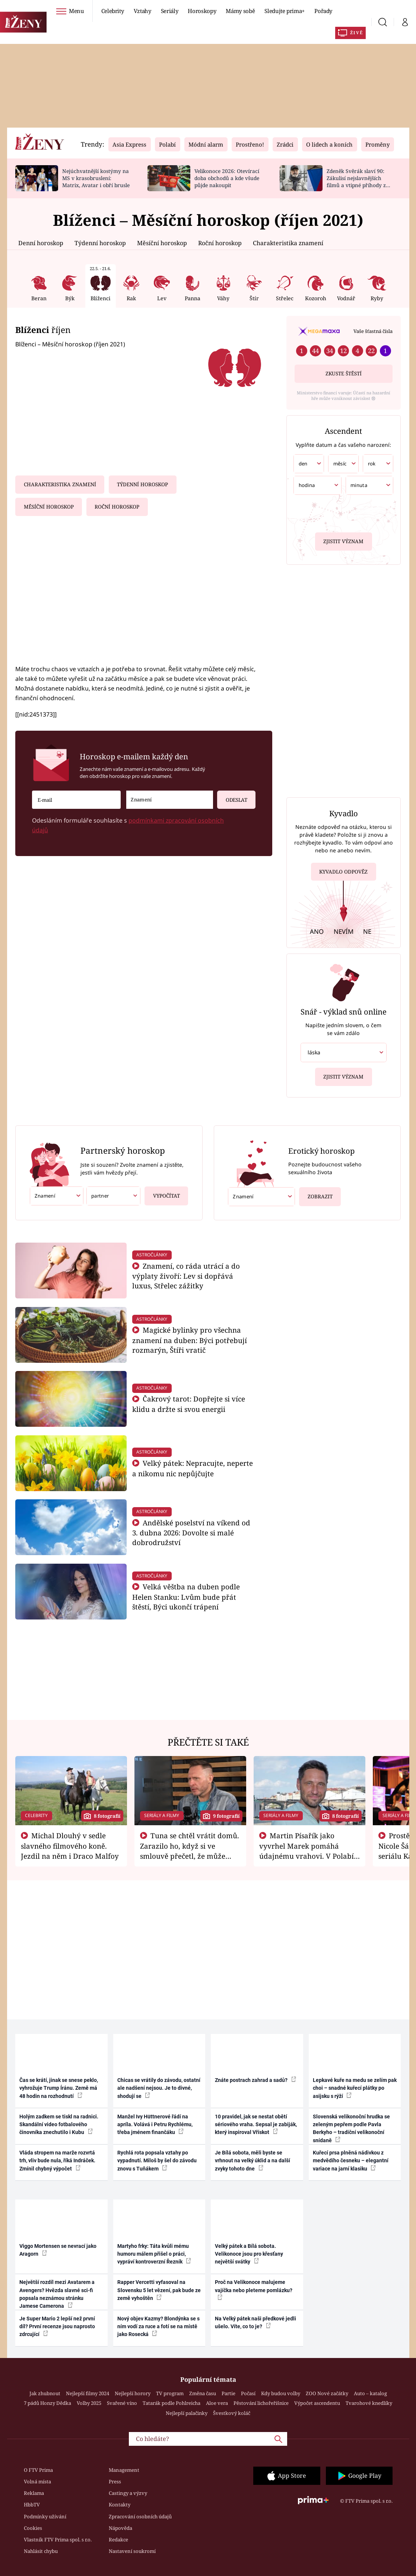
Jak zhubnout (44, 2393)
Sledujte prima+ (284, 11)
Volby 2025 (89, 2403)
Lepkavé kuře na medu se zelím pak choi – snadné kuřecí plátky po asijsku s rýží (355, 2088)
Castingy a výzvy (128, 2493)
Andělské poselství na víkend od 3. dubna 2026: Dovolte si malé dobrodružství (191, 1532)
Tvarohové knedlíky (369, 2403)
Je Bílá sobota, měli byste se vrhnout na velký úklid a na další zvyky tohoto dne (252, 2161)
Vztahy (142, 11)
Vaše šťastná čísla (373, 331)
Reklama (34, 2493)
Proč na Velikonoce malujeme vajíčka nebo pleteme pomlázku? (253, 2289)
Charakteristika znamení (288, 243)
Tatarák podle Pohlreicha (171, 2403)
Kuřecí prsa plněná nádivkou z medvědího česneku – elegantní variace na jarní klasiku (350, 2161)
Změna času (202, 2393)
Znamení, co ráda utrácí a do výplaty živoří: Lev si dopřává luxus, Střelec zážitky (186, 1276)
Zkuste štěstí (344, 373)
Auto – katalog (370, 2393)
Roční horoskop (220, 243)
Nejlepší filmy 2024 (87, 2393)
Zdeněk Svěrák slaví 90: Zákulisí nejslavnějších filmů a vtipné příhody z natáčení (356, 181)
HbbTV (32, 2504)
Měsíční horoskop (162, 243)
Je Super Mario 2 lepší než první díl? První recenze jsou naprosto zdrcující (57, 2327)
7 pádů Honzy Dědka (47, 2403)
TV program (170, 2393)
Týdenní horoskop (100, 243)
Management (124, 2470)
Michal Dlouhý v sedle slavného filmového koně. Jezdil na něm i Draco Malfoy (70, 1846)
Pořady (323, 11)
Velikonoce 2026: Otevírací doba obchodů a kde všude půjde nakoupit (226, 178)
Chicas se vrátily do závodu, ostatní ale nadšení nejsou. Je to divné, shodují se (158, 2088)
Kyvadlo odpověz (343, 873)
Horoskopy (202, 11)
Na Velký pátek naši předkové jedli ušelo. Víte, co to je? (255, 2322)
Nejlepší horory (132, 2393)
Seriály (169, 11)
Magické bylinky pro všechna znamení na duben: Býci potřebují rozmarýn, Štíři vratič (189, 1340)
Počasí (248, 2393)
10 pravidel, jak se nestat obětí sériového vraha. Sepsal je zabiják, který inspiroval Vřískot (256, 2125)
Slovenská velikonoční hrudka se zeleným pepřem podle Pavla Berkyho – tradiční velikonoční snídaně (351, 2128)
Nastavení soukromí (132, 2551)
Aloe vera (217, 2403)
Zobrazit (317, 1193)
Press (115, 2481)
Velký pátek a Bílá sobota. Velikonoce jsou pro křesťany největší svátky (249, 2254)
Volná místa (37, 2481)
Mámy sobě (240, 11)
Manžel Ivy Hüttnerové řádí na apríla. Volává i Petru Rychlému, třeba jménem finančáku (155, 2125)
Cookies (33, 2528)
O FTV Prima (38, 2470)
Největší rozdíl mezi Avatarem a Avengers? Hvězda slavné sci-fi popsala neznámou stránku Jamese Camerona (57, 2294)
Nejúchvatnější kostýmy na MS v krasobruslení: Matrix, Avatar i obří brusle (96, 178)
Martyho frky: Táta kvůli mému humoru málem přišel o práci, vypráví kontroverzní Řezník (154, 2254)
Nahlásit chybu (41, 2551)
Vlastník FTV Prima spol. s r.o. (58, 2539)
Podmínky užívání (45, 2516)
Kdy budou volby (280, 2393)
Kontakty (119, 2504)
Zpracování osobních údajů (140, 2516)
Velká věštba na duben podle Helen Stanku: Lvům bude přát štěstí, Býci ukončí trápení (186, 1596)
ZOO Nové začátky (327, 2393)
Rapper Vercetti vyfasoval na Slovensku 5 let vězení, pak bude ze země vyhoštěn (159, 2290)
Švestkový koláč (231, 2413)
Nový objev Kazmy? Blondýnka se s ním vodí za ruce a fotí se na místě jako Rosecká (158, 2327)
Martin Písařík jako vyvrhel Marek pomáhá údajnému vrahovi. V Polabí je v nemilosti (306, 1850)
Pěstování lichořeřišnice (261, 2403)
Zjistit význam (343, 540)
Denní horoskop (40, 243)
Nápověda (120, 2528)
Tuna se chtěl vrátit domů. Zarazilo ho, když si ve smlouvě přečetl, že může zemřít (189, 1850)
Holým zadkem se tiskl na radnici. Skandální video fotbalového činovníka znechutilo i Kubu (58, 2125)
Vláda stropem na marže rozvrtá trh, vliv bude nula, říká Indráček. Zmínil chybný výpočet (57, 2161)
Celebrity (112, 11)
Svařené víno (122, 2403)
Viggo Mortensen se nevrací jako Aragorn (57, 2250)
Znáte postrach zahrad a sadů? (255, 2079)
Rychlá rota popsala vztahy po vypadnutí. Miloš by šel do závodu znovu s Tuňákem (157, 2161)
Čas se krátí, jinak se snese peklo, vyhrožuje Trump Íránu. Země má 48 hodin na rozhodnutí (58, 2088)
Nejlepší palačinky (186, 2413)
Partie (228, 2393)
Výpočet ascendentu (317, 2403)
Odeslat (232, 797)
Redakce (118, 2539)
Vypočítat (162, 1192)
